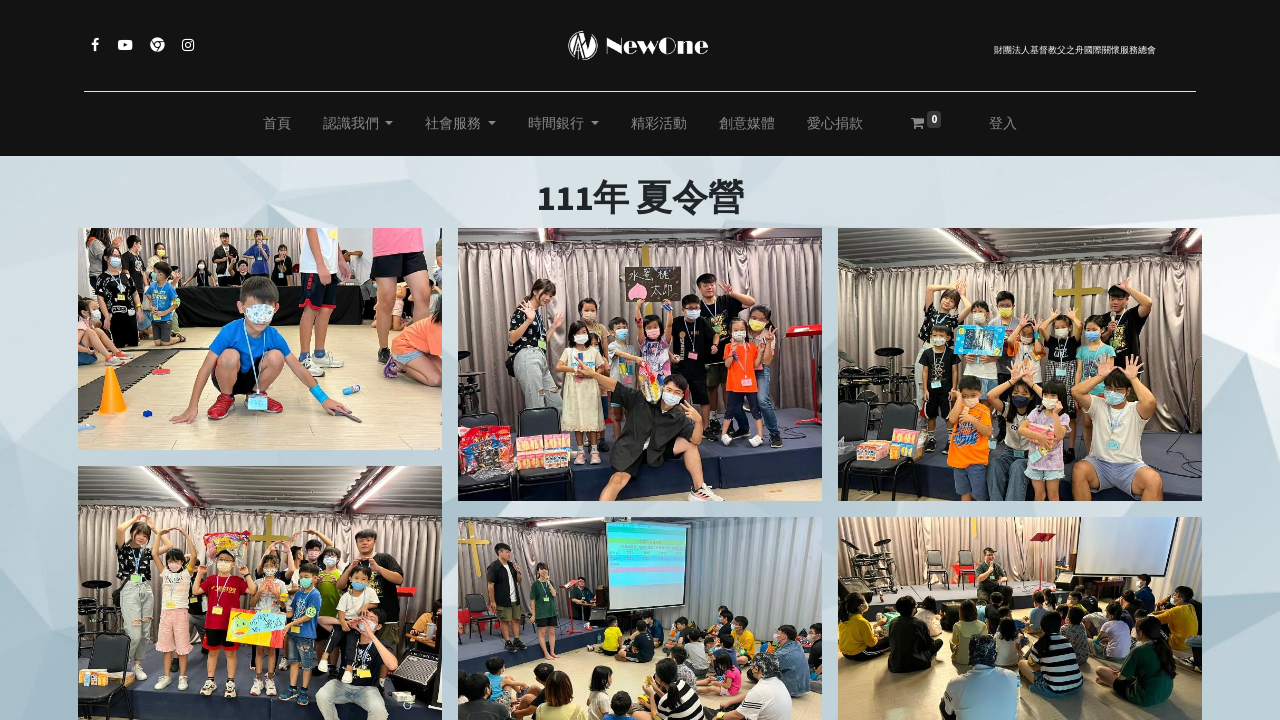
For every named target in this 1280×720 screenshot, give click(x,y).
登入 (1003, 123)
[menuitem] (277, 124)
